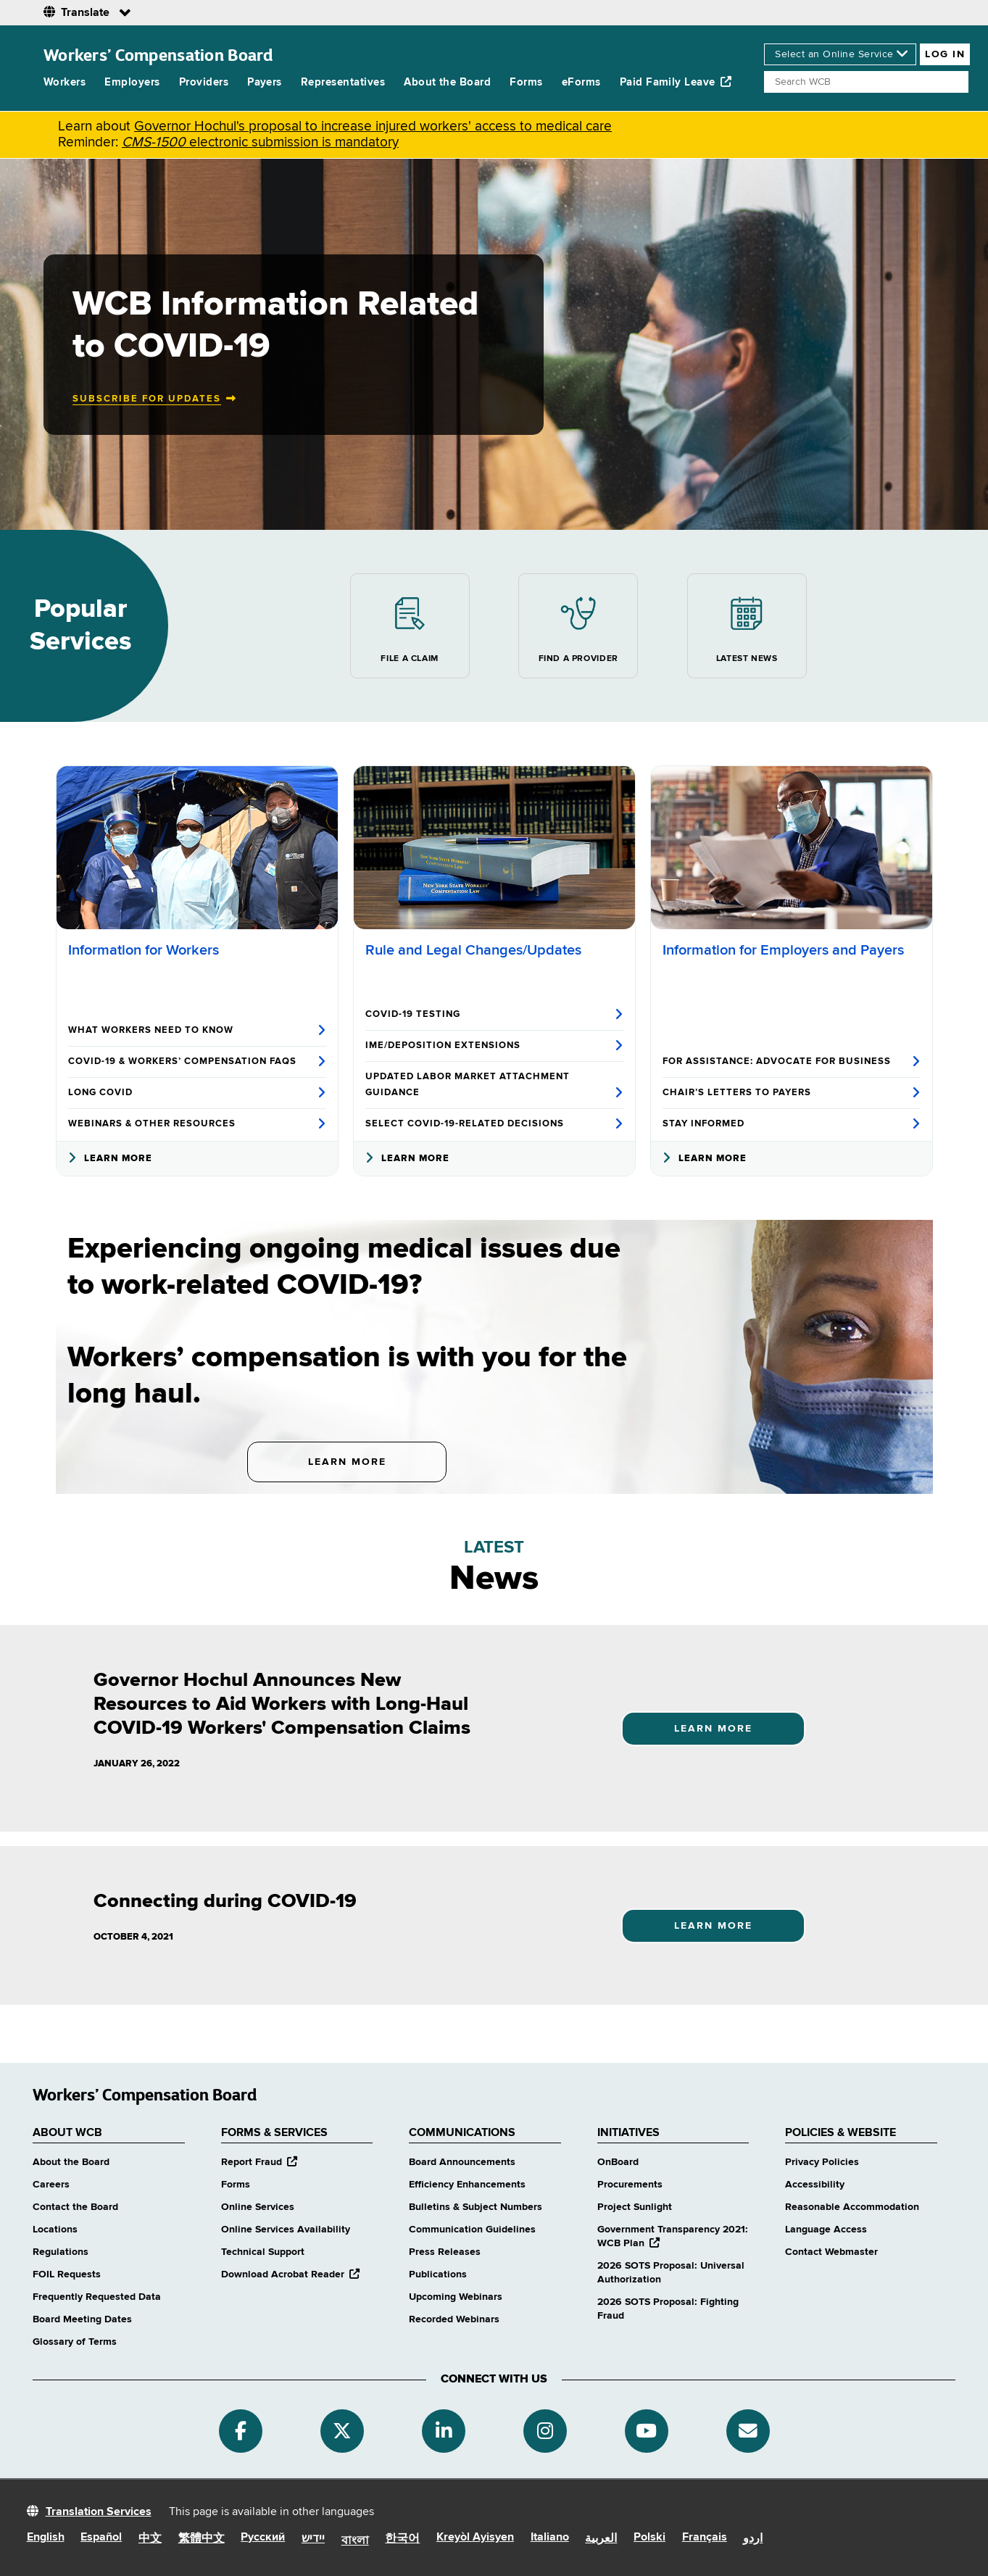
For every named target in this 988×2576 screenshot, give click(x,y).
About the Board (447, 82)
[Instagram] (545, 2431)
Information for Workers (143, 950)
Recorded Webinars (454, 2319)
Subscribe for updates (146, 399)
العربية (601, 2539)
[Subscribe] (748, 2431)
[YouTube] (646, 2431)
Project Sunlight (634, 2207)
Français (704, 2537)
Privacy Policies (822, 2162)
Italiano (550, 2537)
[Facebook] (240, 2431)
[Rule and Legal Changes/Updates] (494, 847)
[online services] (840, 54)
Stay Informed (792, 1124)
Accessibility (814, 2185)
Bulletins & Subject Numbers (475, 2207)
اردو (753, 2539)
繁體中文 (201, 2539)
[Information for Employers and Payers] (791, 847)
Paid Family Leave (676, 82)
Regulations (60, 2252)
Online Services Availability (285, 2229)
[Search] (866, 82)
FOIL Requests (67, 2274)
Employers (131, 82)
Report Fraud (259, 2162)
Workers (64, 82)
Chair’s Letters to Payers (792, 1093)
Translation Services (98, 2512)
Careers (51, 2185)
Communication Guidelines (472, 2229)
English (46, 2537)
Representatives (343, 82)
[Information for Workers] (197, 847)
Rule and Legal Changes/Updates (473, 950)
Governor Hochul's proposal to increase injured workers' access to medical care (373, 126)
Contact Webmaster (831, 2252)
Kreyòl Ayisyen (475, 2537)
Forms (526, 82)
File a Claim (409, 625)
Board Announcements (462, 2162)
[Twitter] (342, 2431)
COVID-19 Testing (494, 1014)
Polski (649, 2537)
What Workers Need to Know (197, 1030)
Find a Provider (578, 625)
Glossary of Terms (75, 2342)
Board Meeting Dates (82, 2319)
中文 (150, 2539)
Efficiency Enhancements (467, 2185)
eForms (581, 82)
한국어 (402, 2539)
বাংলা (355, 2541)
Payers (264, 82)
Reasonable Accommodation (852, 2207)
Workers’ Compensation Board (158, 54)
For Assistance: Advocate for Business (792, 1061)
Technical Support (262, 2252)
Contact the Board (75, 2207)
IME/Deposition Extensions (494, 1045)
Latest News (747, 625)
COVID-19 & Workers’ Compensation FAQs (197, 1061)
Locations (55, 2229)
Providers (203, 82)
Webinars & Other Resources (197, 1124)
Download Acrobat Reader (290, 2274)
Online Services (257, 2207)
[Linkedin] (443, 2431)
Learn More (110, 1158)
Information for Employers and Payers (783, 950)
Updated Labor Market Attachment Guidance (494, 1086)
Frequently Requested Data (97, 2297)
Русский (263, 2537)
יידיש (313, 2539)
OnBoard (618, 2162)
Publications (438, 2274)
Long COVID (197, 1093)
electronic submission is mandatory (260, 142)
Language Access (826, 2229)
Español (101, 2537)
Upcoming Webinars (455, 2297)
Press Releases (445, 2252)
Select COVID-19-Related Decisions (494, 1124)
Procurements (630, 2185)
